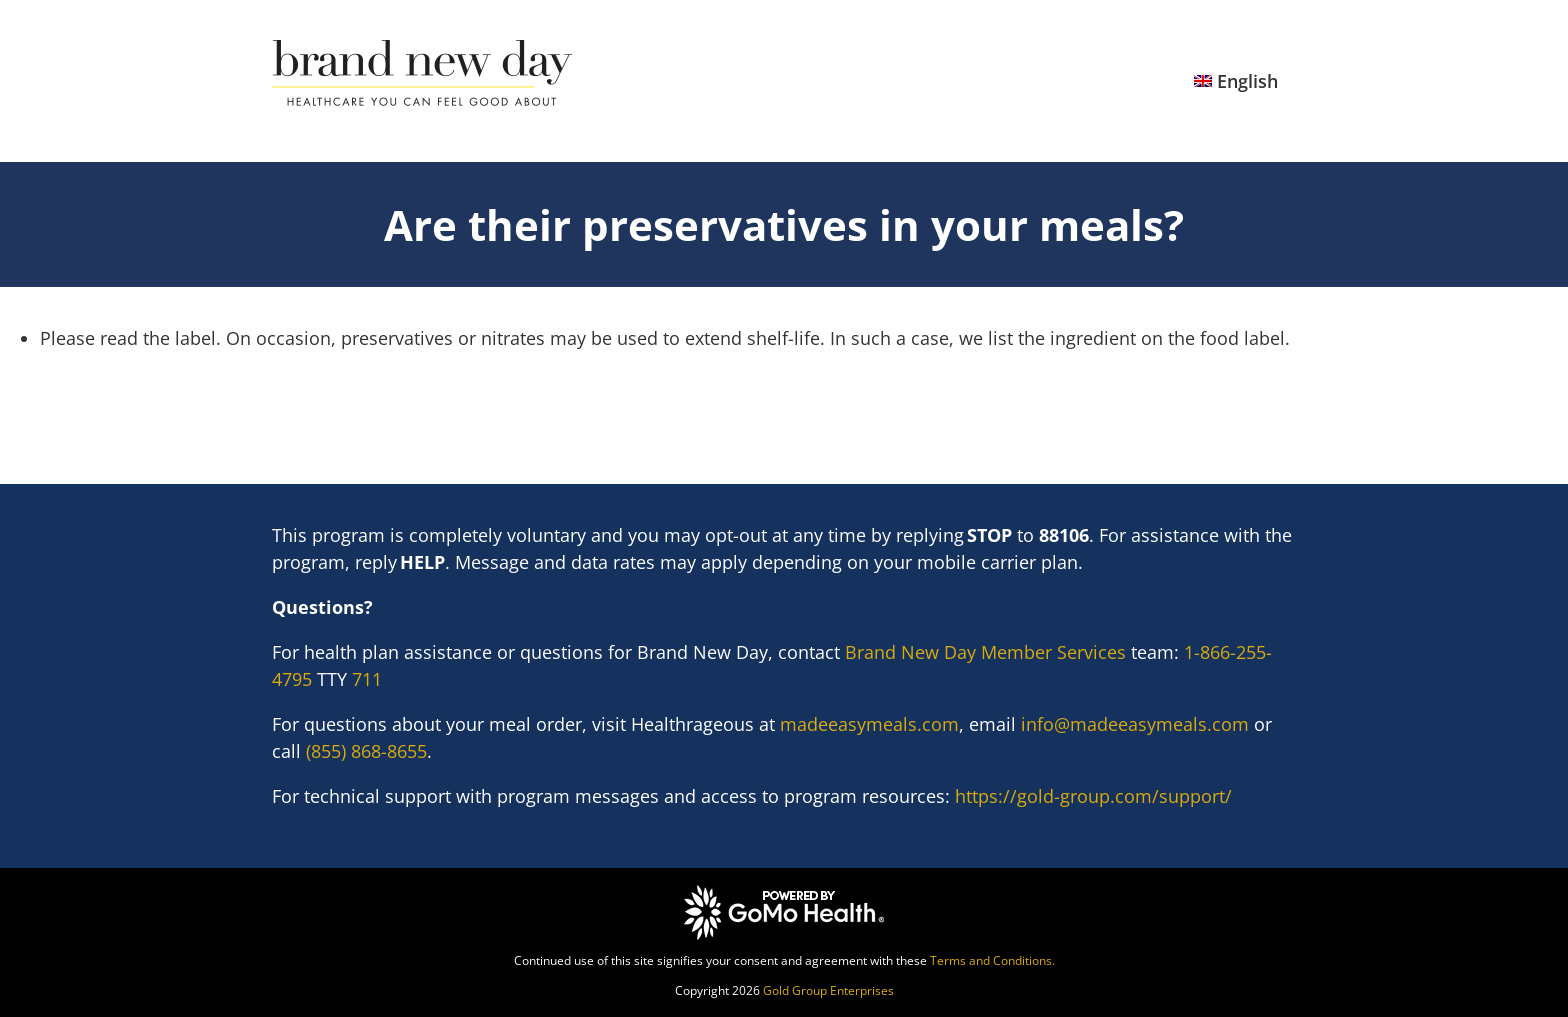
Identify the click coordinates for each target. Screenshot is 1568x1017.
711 (367, 679)
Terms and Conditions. (992, 960)
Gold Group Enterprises (828, 990)
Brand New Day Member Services (985, 652)
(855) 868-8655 (366, 751)
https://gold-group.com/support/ (1093, 796)
